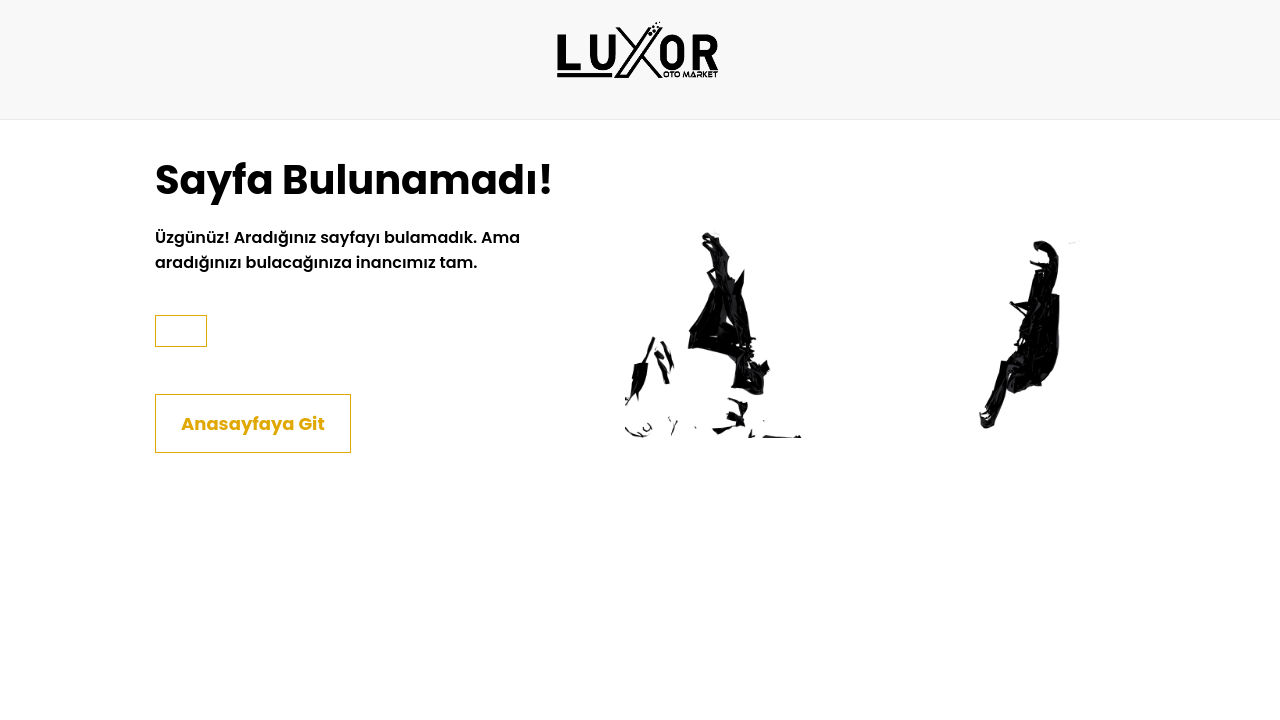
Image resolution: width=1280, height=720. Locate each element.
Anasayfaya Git (253, 423)
